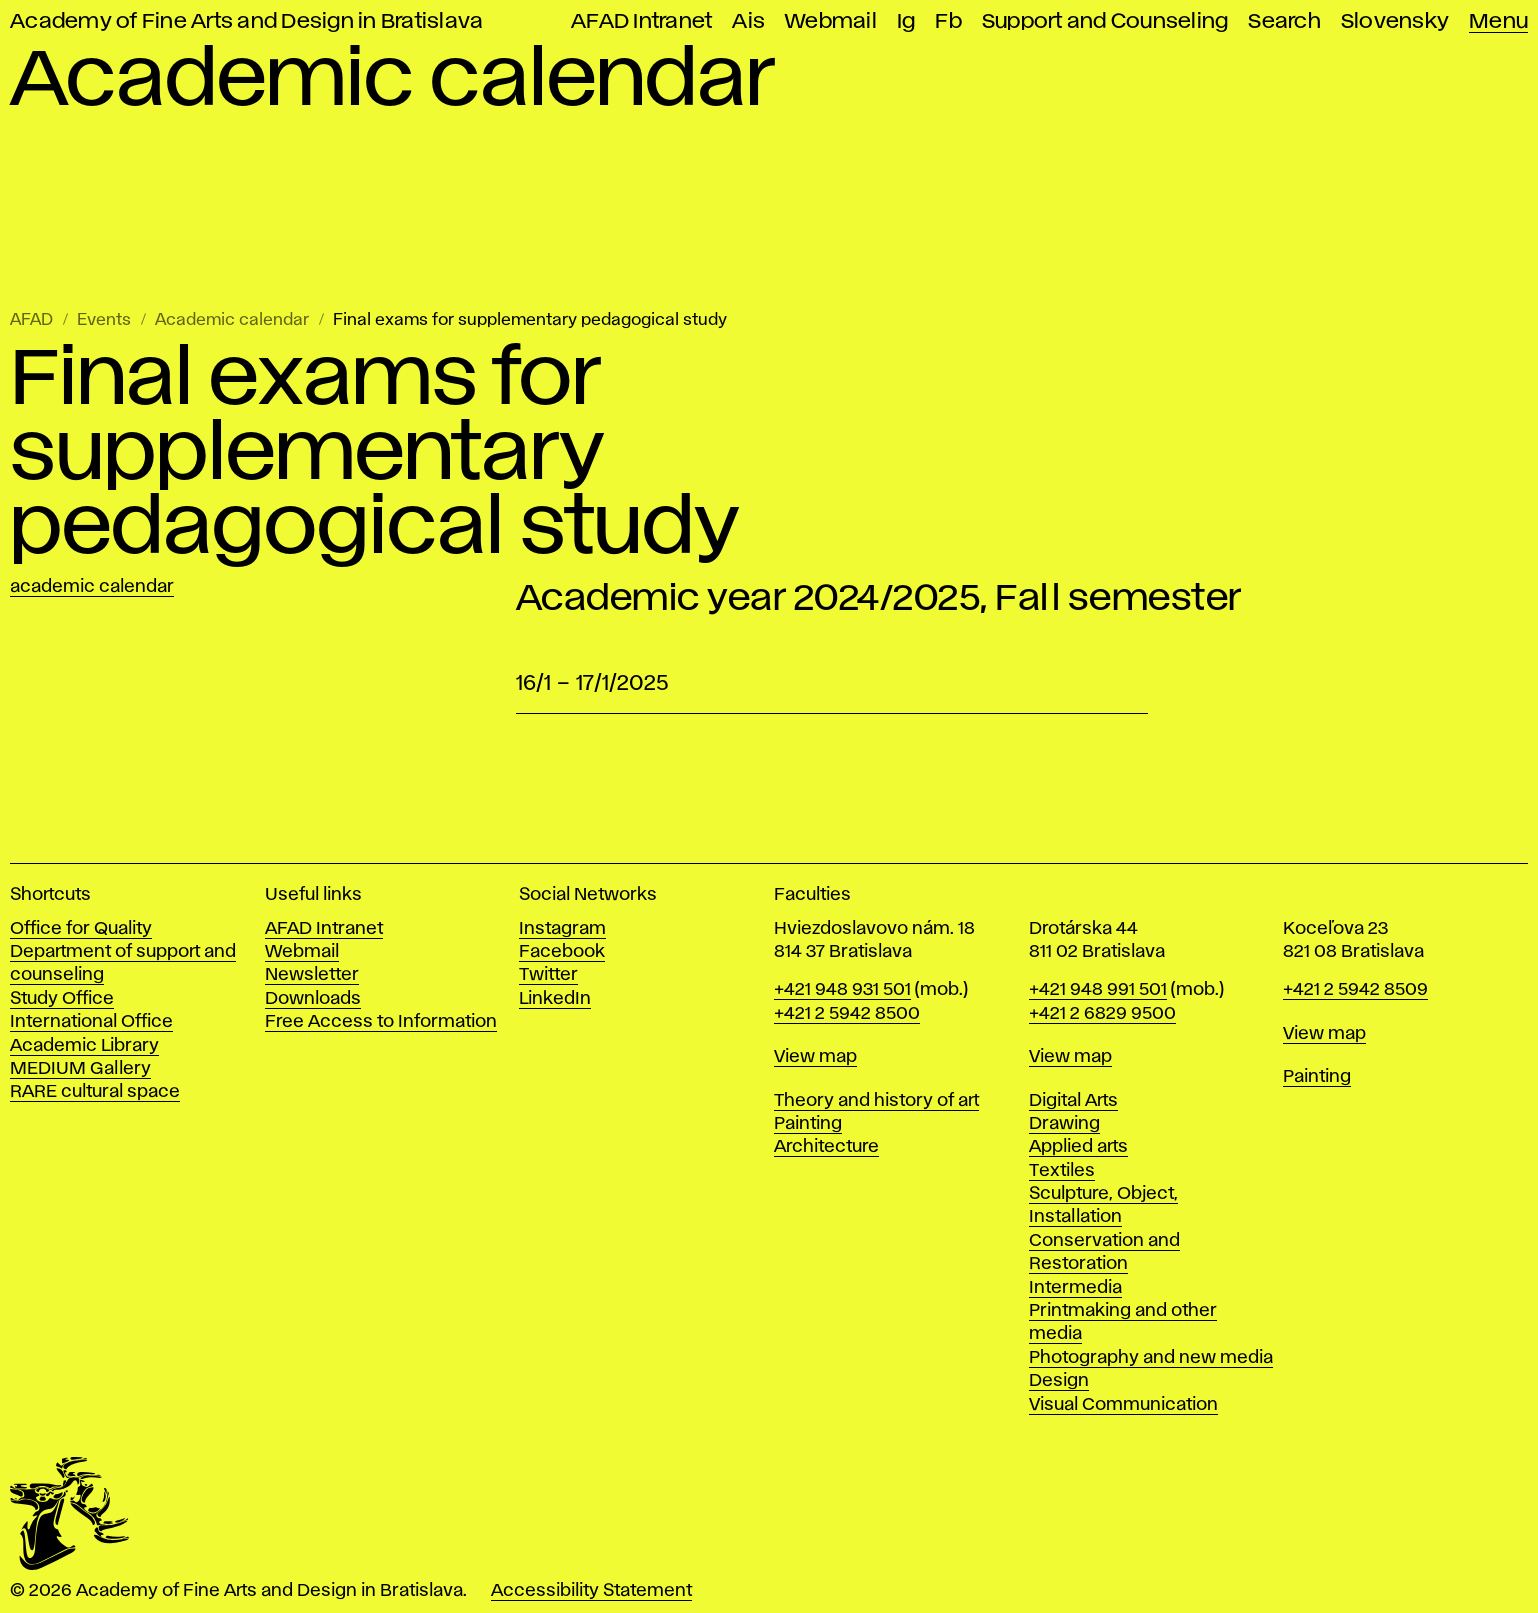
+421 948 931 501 (842, 990)
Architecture (826, 1147)
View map (815, 1057)
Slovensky (1395, 21)
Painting (808, 1124)
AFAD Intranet (641, 21)
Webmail (831, 21)
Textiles (1062, 1171)
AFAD (31, 320)
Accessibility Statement (591, 1591)
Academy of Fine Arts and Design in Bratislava (246, 21)
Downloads (313, 999)
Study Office (62, 999)
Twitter (548, 975)
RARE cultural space (95, 1092)
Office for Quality (81, 929)
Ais (748, 21)
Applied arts (1078, 1147)
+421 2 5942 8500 (847, 1014)
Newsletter (312, 975)
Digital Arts (1073, 1101)
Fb (948, 21)
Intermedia (1075, 1288)
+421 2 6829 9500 (1102, 1014)
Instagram (562, 929)
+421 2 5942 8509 (1355, 990)
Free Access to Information (381, 1022)
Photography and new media (1151, 1358)
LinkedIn (555, 999)
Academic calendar (232, 320)
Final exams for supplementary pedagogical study (530, 320)
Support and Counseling (1105, 21)
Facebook (562, 952)
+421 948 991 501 (1098, 990)
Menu (1498, 21)
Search (1284, 21)
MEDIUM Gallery (80, 1069)
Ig (906, 21)
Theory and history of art (876, 1101)
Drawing (1064, 1124)
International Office (91, 1022)
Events (104, 320)
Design (1059, 1381)
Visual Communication (1123, 1405)
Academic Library (84, 1046)
